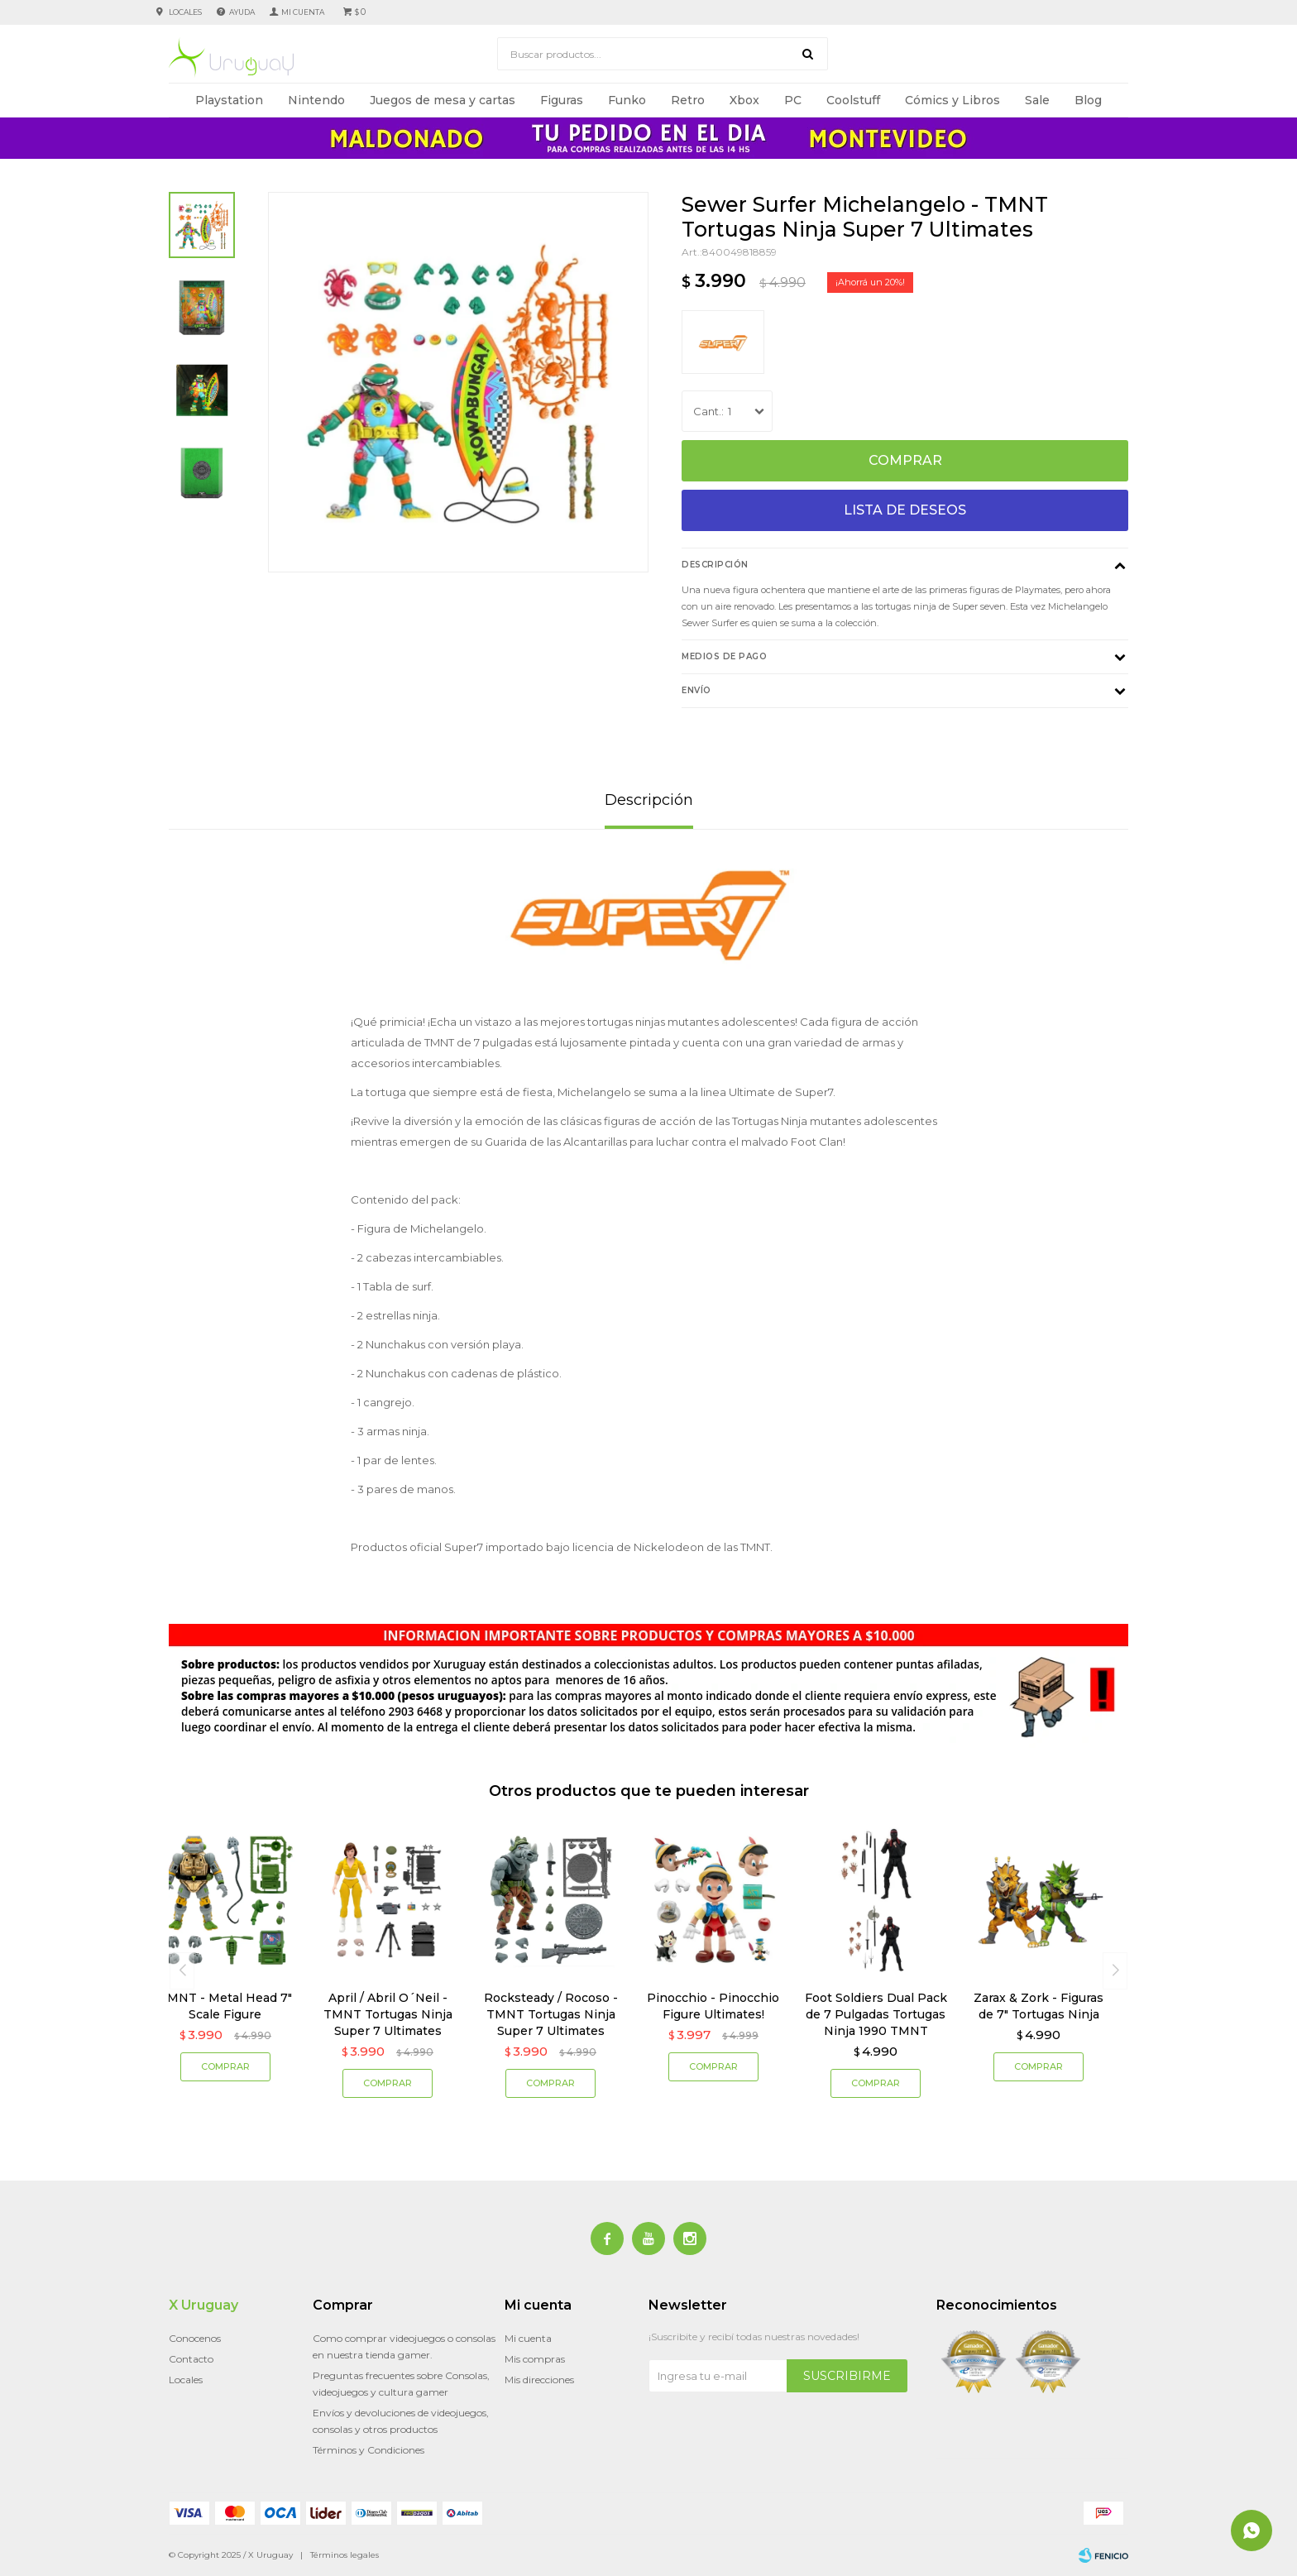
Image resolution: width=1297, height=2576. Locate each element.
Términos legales (344, 2555)
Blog (1088, 100)
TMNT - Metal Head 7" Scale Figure (225, 2006)
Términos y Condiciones (368, 2450)
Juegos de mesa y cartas (442, 100)
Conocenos (195, 2338)
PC (793, 100)
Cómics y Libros (952, 100)
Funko (627, 100)
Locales (185, 12)
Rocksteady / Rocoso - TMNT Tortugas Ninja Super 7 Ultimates (551, 2014)
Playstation (229, 100)
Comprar (905, 460)
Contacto (191, 2359)
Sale (1037, 100)
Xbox (744, 100)
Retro (688, 100)
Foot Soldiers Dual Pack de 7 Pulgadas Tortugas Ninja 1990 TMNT (876, 2014)
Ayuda (242, 12)
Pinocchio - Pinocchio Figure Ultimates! (713, 2006)
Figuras (561, 100)
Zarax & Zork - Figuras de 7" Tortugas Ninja (1038, 2006)
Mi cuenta (528, 2338)
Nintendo (316, 100)
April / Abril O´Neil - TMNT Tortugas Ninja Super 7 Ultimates (387, 2014)
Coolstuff (853, 100)
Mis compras (535, 2359)
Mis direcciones (539, 2379)
